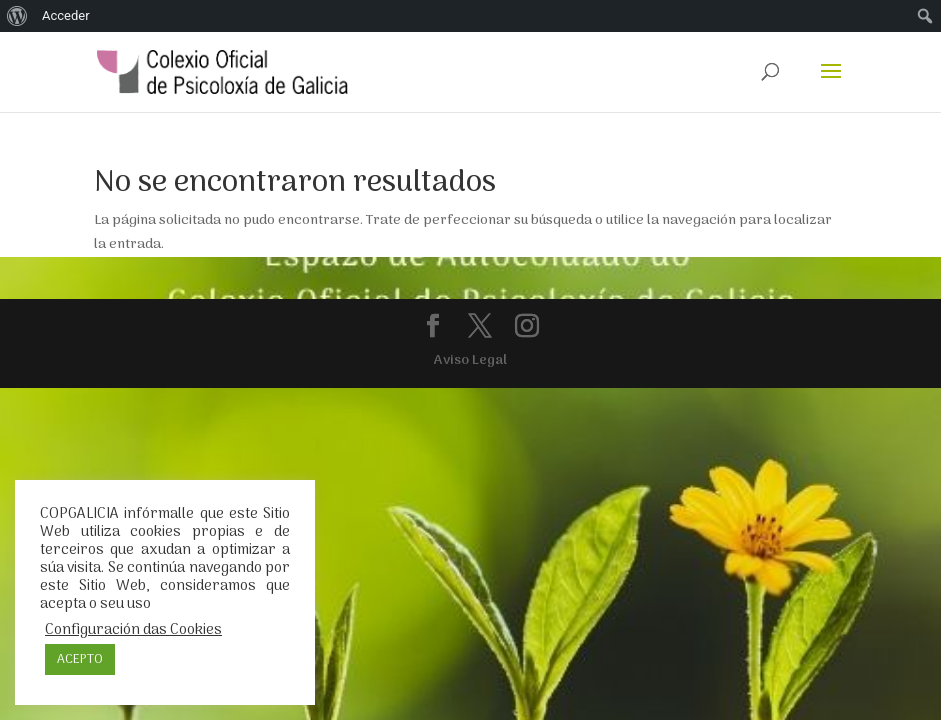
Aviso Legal (470, 360)
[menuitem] (17, 16)
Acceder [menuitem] (66, 15)
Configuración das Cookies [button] (133, 630)
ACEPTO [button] (80, 659)
